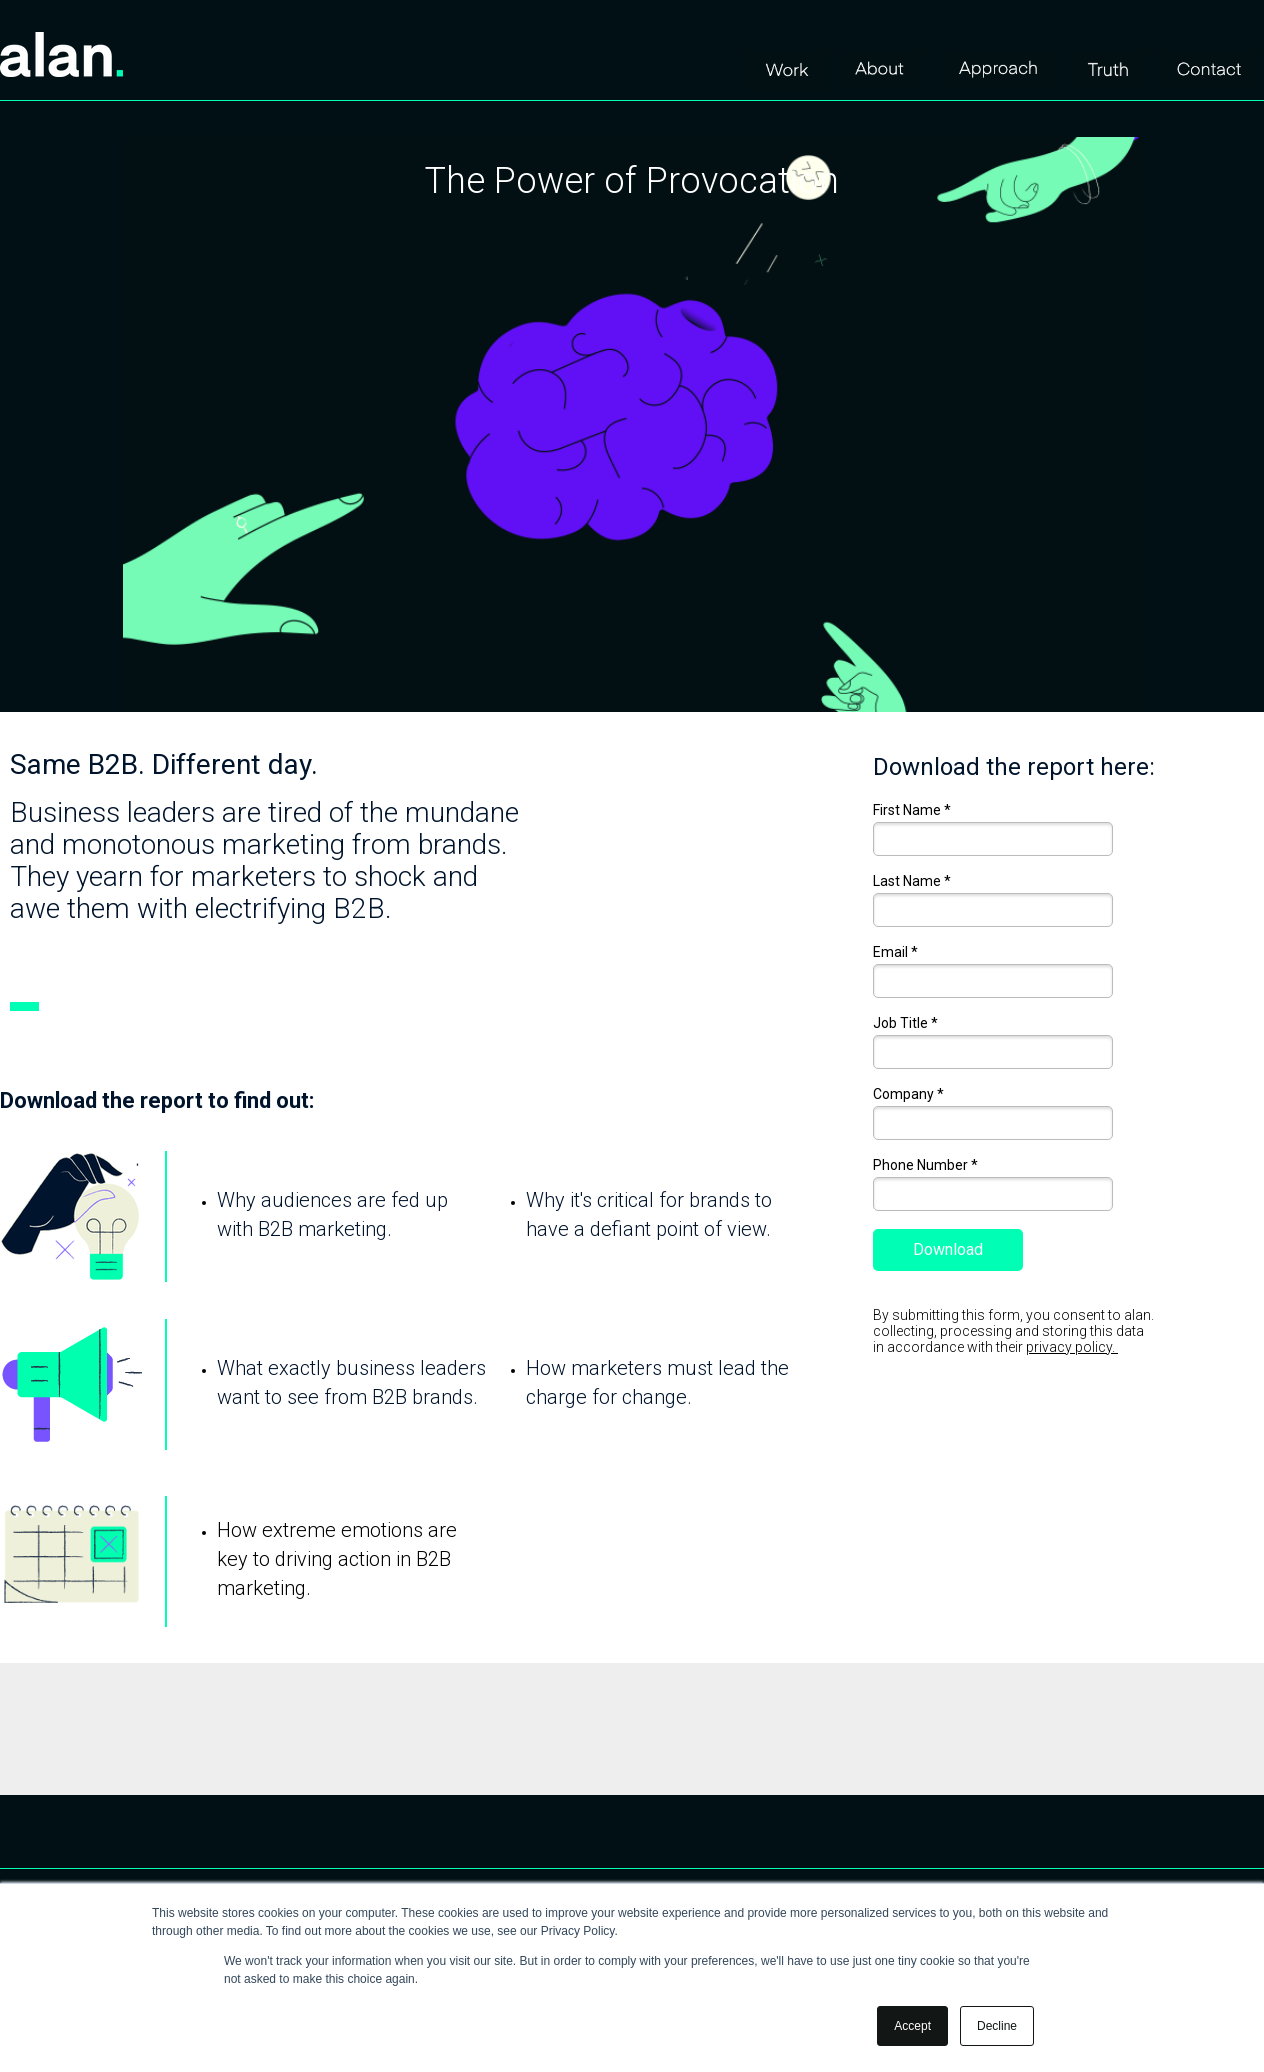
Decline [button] (997, 2026)
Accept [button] (912, 2026)
